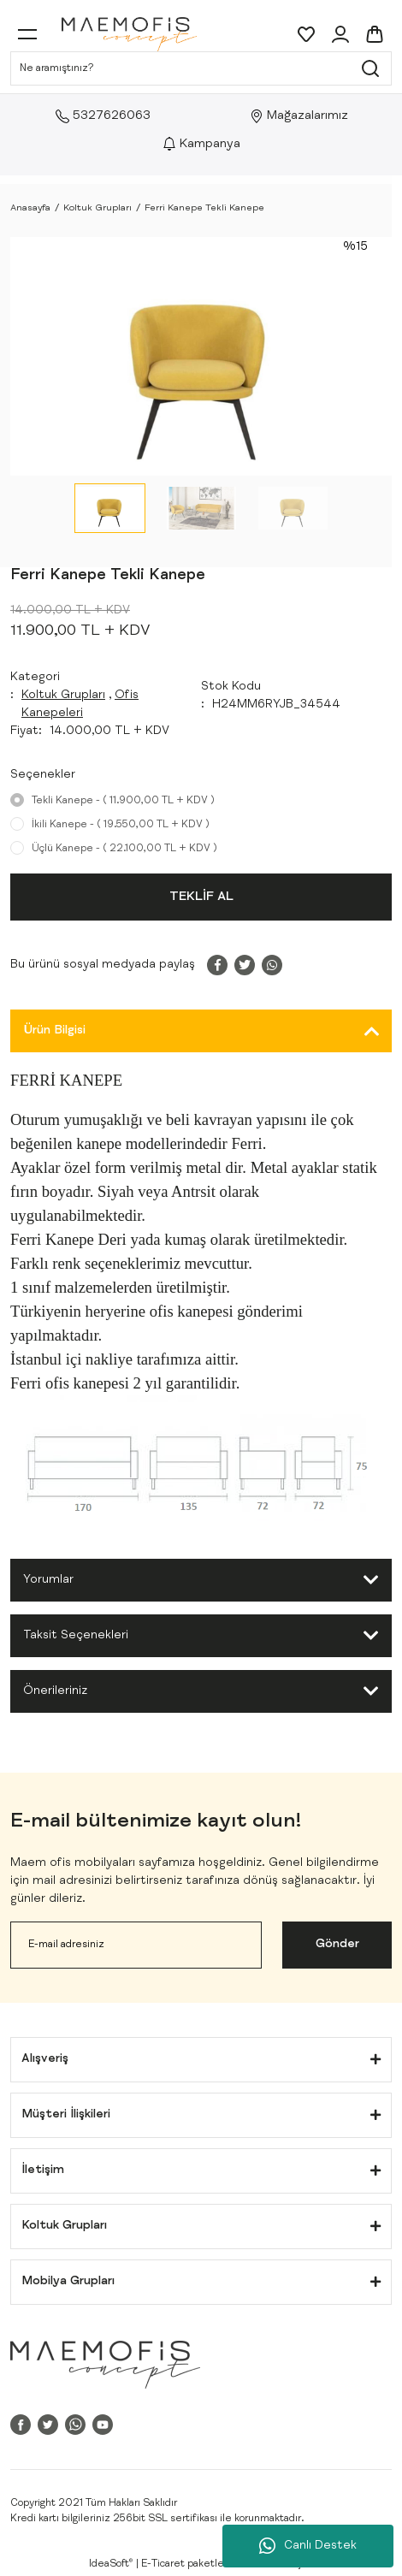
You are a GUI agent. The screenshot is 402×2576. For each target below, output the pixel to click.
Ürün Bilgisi (54, 1031)
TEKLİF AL (201, 897)
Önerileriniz (55, 1691)
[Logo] (129, 34)
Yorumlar (48, 1580)
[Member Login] (340, 34)
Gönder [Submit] (337, 1945)
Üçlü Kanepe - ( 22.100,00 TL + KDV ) (124, 849)
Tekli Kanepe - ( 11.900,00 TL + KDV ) (123, 801)
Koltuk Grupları (63, 696)
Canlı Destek (308, 2546)
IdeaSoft (111, 2564)
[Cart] (375, 34)
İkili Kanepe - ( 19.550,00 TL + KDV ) (121, 825)
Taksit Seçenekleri (75, 1636)
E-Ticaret (163, 2564)
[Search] (201, 68)
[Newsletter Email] (136, 1945)
